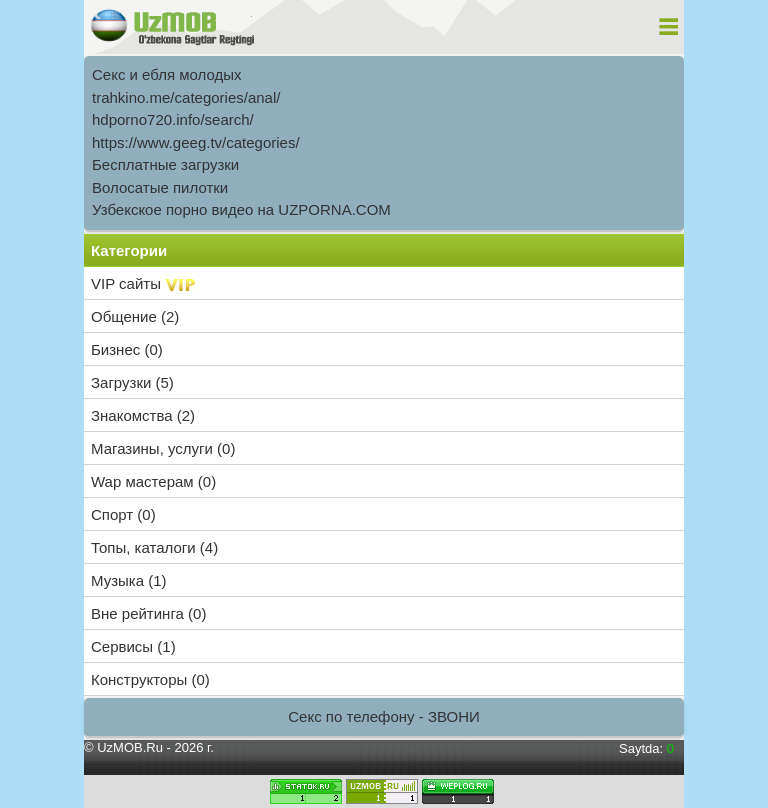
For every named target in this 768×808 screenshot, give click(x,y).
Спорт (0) (123, 514)
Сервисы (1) (133, 646)
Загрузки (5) (132, 382)
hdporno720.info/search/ (173, 119)
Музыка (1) (129, 580)
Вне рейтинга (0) (148, 613)
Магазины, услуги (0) (163, 448)
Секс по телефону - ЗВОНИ (384, 716)
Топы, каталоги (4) (154, 547)
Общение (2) (135, 316)
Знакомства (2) (143, 415)
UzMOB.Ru (130, 747)
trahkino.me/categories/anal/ (186, 97)
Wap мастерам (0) (153, 481)
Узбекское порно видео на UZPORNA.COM (241, 209)
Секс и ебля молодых (167, 74)
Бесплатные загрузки (165, 164)
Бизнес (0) (127, 349)
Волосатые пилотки (160, 187)
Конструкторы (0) (150, 679)
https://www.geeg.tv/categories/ (196, 142)
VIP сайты (143, 283)
